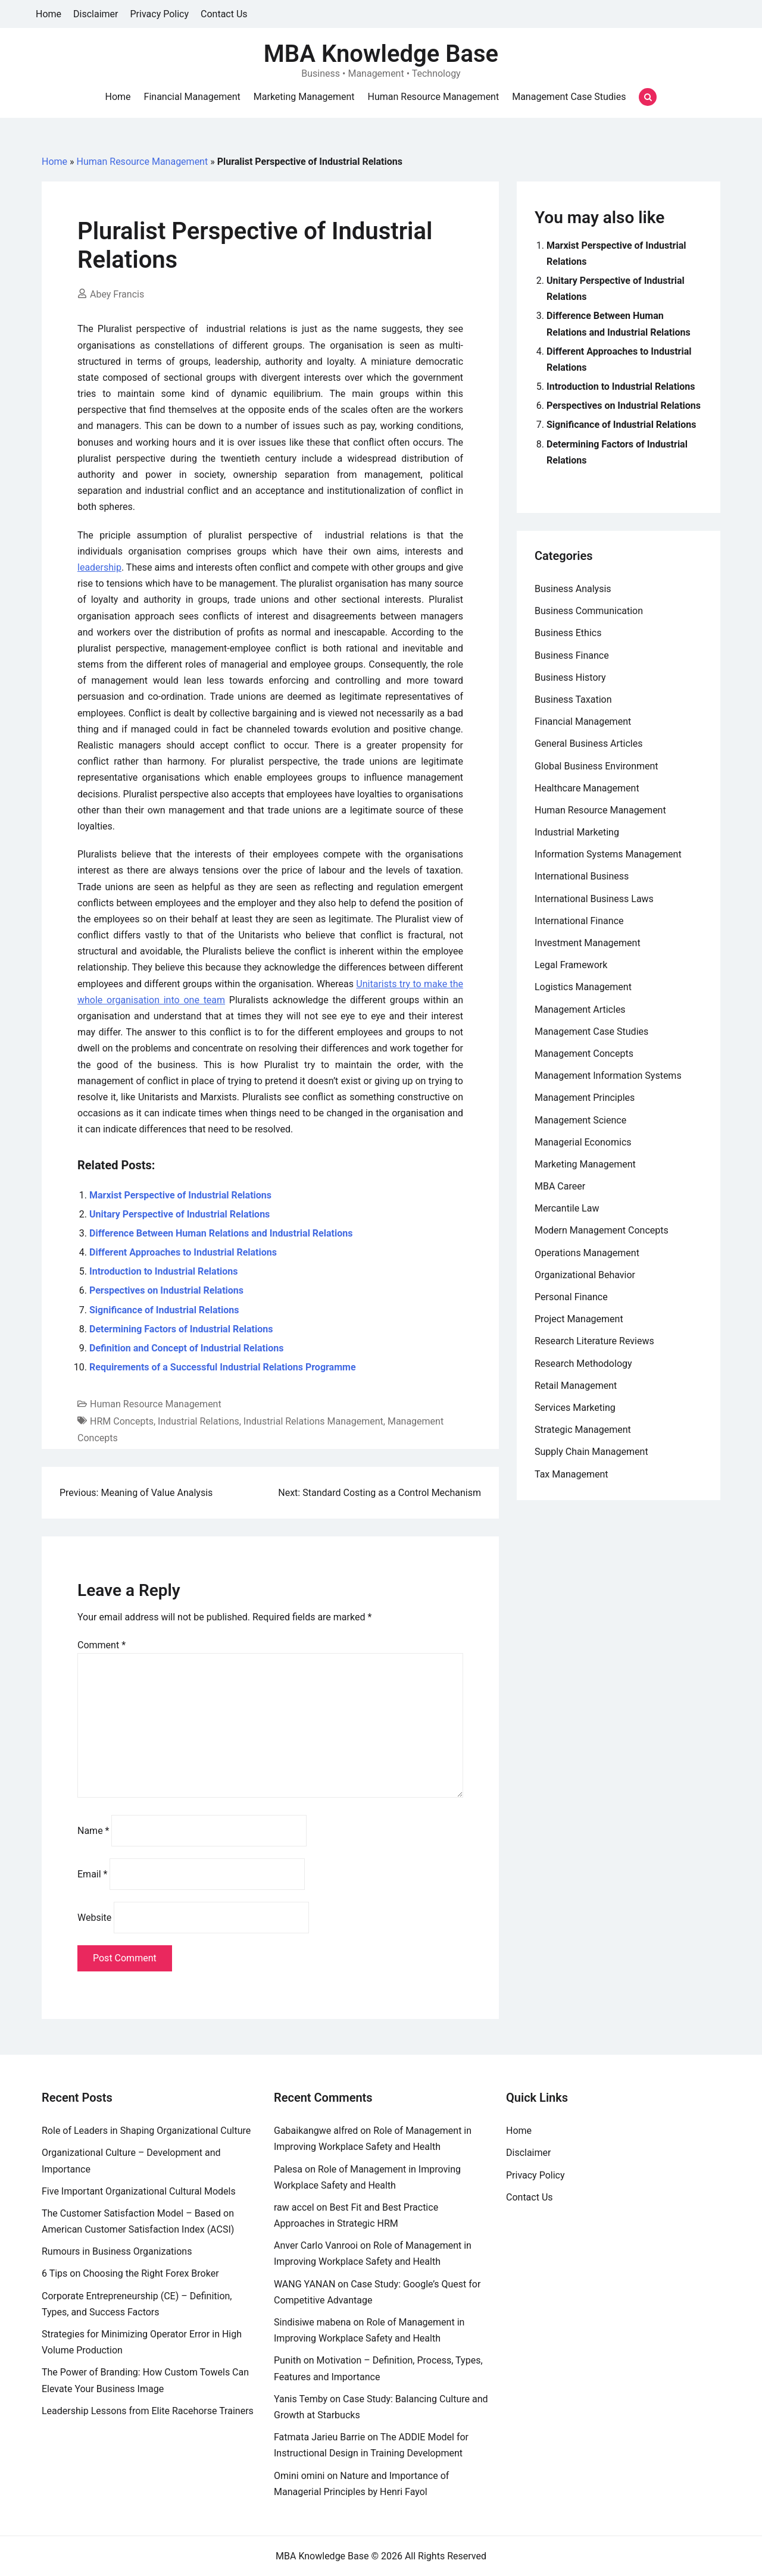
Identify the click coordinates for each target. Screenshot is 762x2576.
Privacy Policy (159, 14)
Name (93, 1830)
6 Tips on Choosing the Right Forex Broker (130, 2273)
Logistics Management (583, 987)
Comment (101, 1645)
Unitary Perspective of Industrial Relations (179, 1214)
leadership (99, 567)
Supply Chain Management (591, 1451)
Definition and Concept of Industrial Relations (186, 1348)
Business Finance (572, 655)
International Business (582, 876)
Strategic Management (583, 1429)
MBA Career (560, 1186)
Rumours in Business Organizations (117, 2251)
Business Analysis (573, 588)
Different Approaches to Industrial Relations (183, 1252)
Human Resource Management (433, 96)
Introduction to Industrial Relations (163, 1271)
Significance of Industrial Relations (164, 1310)
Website (94, 1917)
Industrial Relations (198, 1421)
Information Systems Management (608, 854)
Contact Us (224, 14)
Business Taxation (573, 699)
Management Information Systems (608, 1075)
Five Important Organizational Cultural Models (139, 2191)
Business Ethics (568, 632)
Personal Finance (571, 1297)
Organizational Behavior (585, 1275)
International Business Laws (594, 898)
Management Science (580, 1120)
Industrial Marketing (577, 832)
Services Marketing (575, 1407)
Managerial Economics (583, 1142)
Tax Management (571, 1474)
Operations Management (587, 1253)
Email (92, 1874)
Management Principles (585, 1097)
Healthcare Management (587, 788)
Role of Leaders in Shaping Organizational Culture (146, 2130)
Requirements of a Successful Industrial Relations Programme (222, 1367)
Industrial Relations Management (313, 1421)
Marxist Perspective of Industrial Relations (180, 1195)
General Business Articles (589, 743)
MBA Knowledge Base (381, 54)
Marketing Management (304, 96)
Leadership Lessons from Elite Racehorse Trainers (148, 2411)
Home (48, 14)
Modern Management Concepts (602, 1230)
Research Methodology (583, 1363)
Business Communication (589, 610)
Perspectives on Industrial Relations (166, 1290)
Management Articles (580, 1009)
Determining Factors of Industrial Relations (181, 1329)
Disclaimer (95, 14)
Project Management (579, 1319)
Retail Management (576, 1385)
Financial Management (192, 96)
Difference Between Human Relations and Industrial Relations (220, 1233)
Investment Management (588, 943)
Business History (570, 677)
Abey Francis (117, 294)
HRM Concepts (122, 1421)
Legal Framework (571, 965)
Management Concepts (584, 1053)
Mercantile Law (567, 1208)
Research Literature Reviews (594, 1341)
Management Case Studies (569, 96)
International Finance (579, 921)
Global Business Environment (596, 766)
